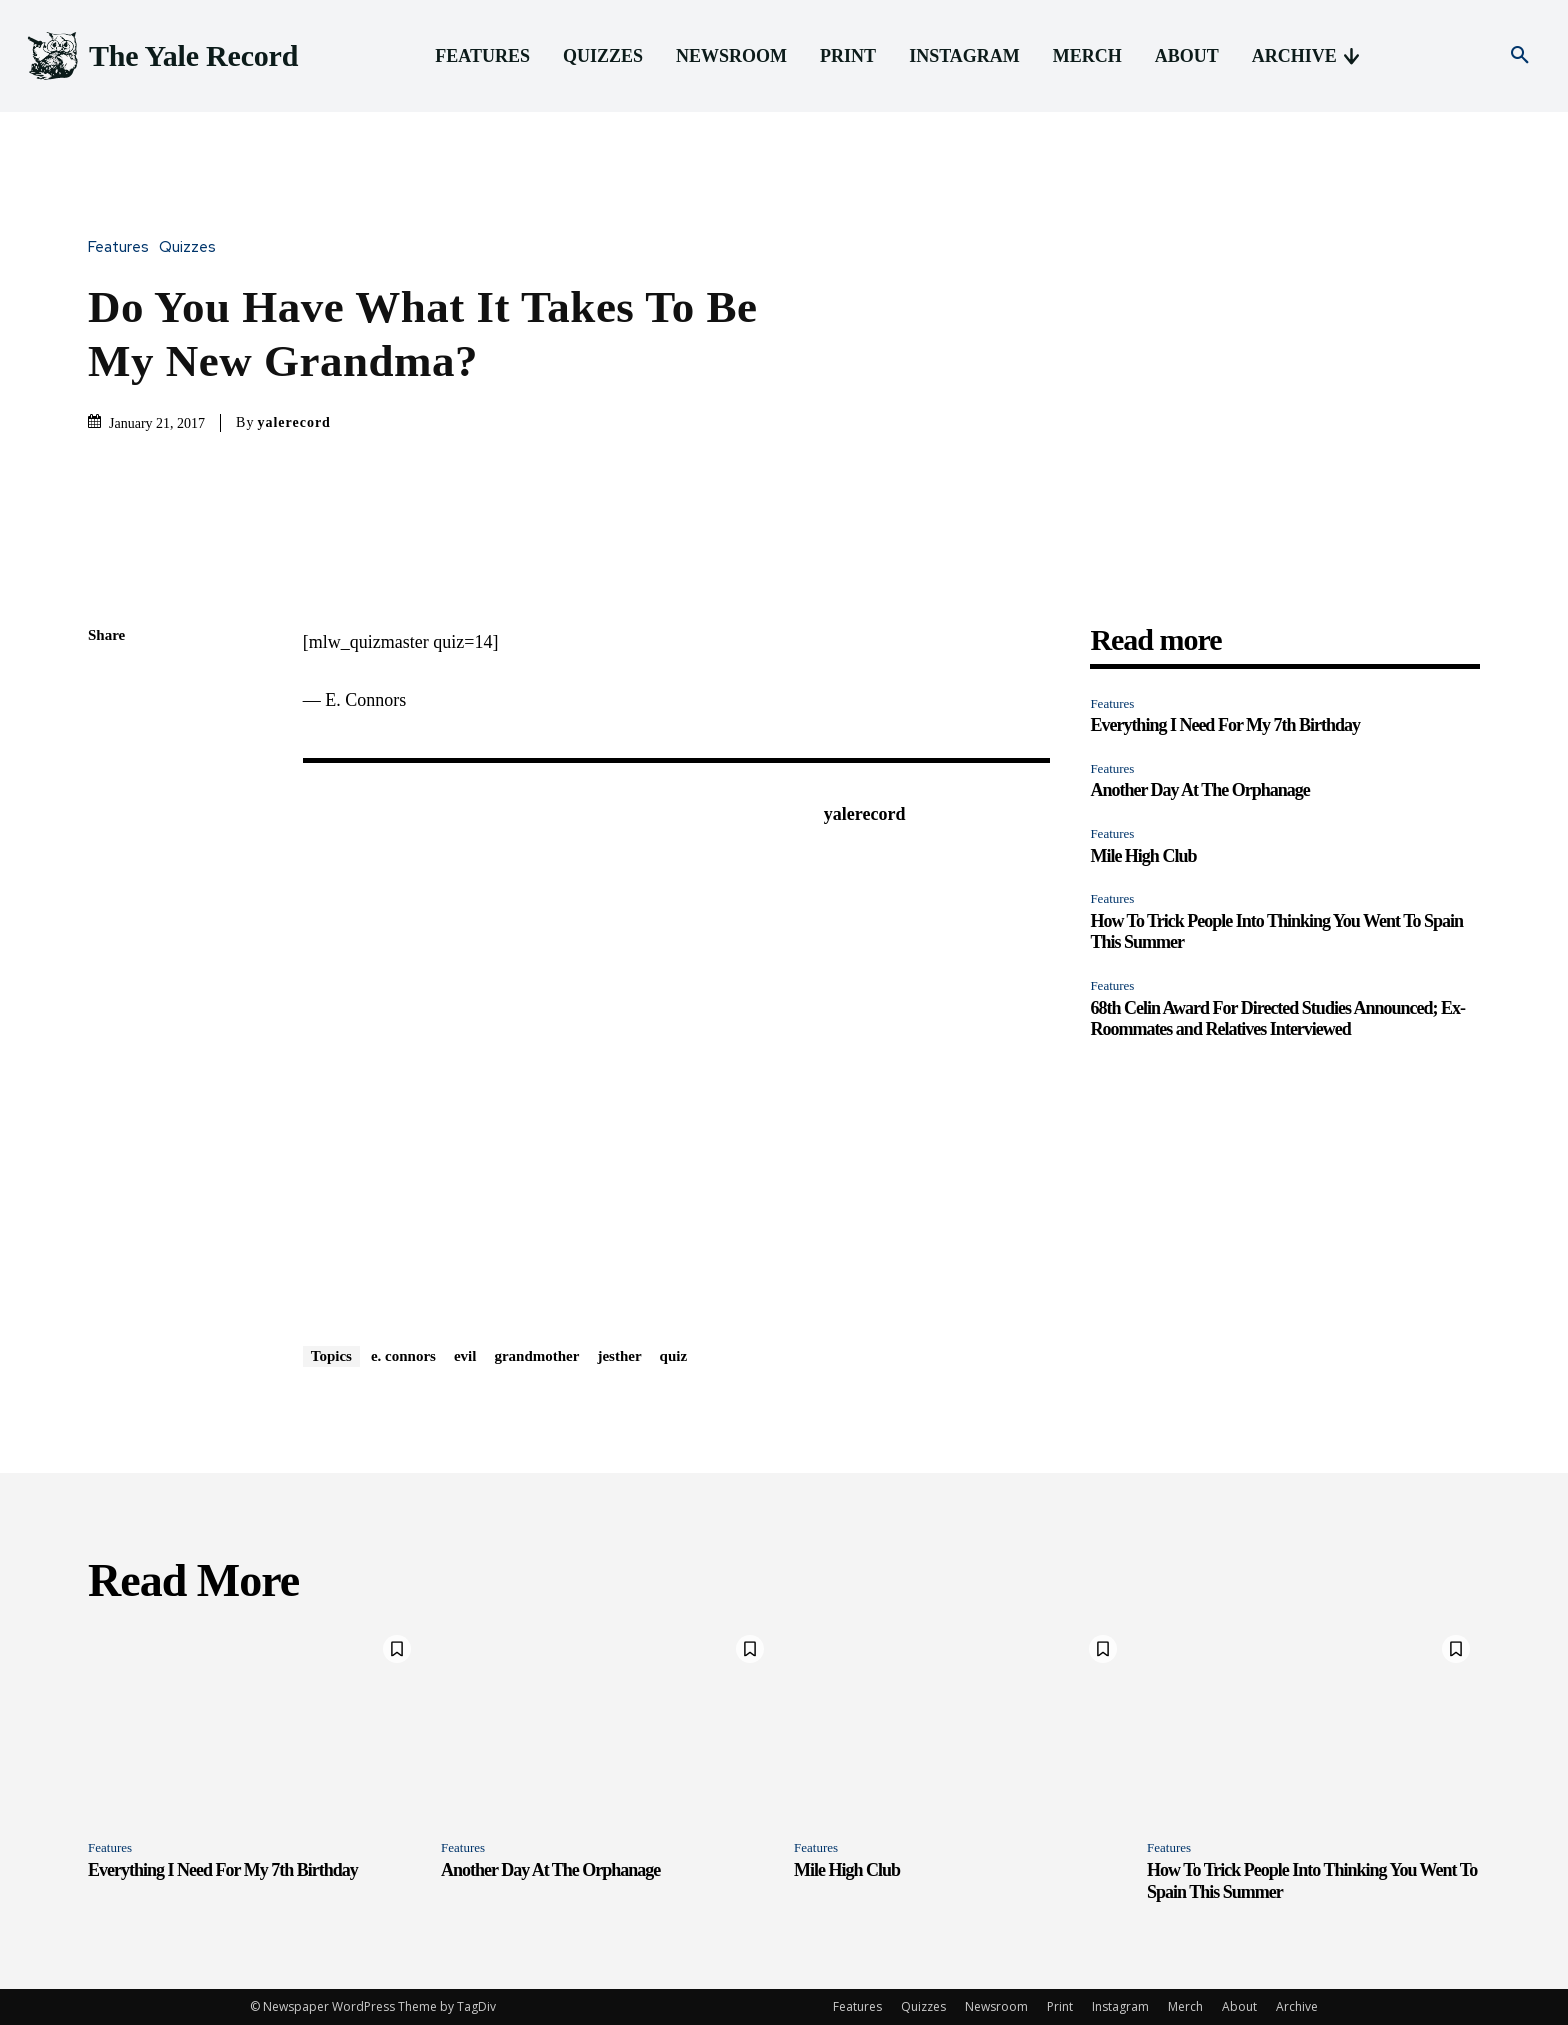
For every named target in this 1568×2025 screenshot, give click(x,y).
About (1239, 2006)
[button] (1520, 56)
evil (465, 1356)
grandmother (536, 1356)
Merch (1185, 2006)
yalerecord (294, 422)
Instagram (1120, 2006)
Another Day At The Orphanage (1199, 790)
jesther (619, 1356)
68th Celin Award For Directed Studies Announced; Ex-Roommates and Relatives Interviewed (1277, 1019)
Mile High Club (1143, 856)
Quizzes (192, 247)
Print (1060, 2006)
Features (123, 247)
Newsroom (996, 2006)
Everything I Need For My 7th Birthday (1225, 725)
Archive (1297, 2006)
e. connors (403, 1356)
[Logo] (161, 56)
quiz (674, 1356)
